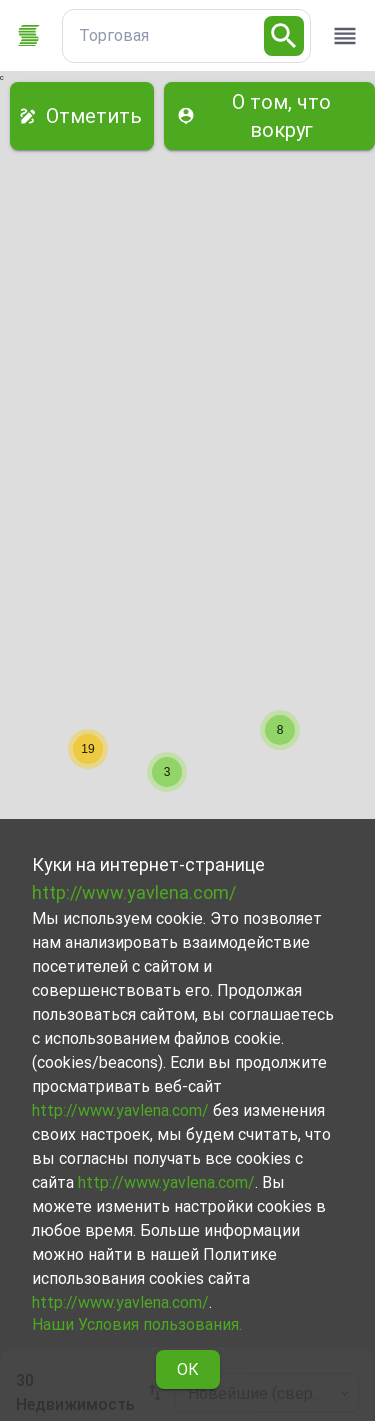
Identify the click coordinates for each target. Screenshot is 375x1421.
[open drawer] (345, 36)
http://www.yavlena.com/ (134, 892)
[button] (280, 730)
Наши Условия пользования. (137, 1324)
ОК (188, 1369)
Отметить (82, 116)
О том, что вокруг (269, 116)
